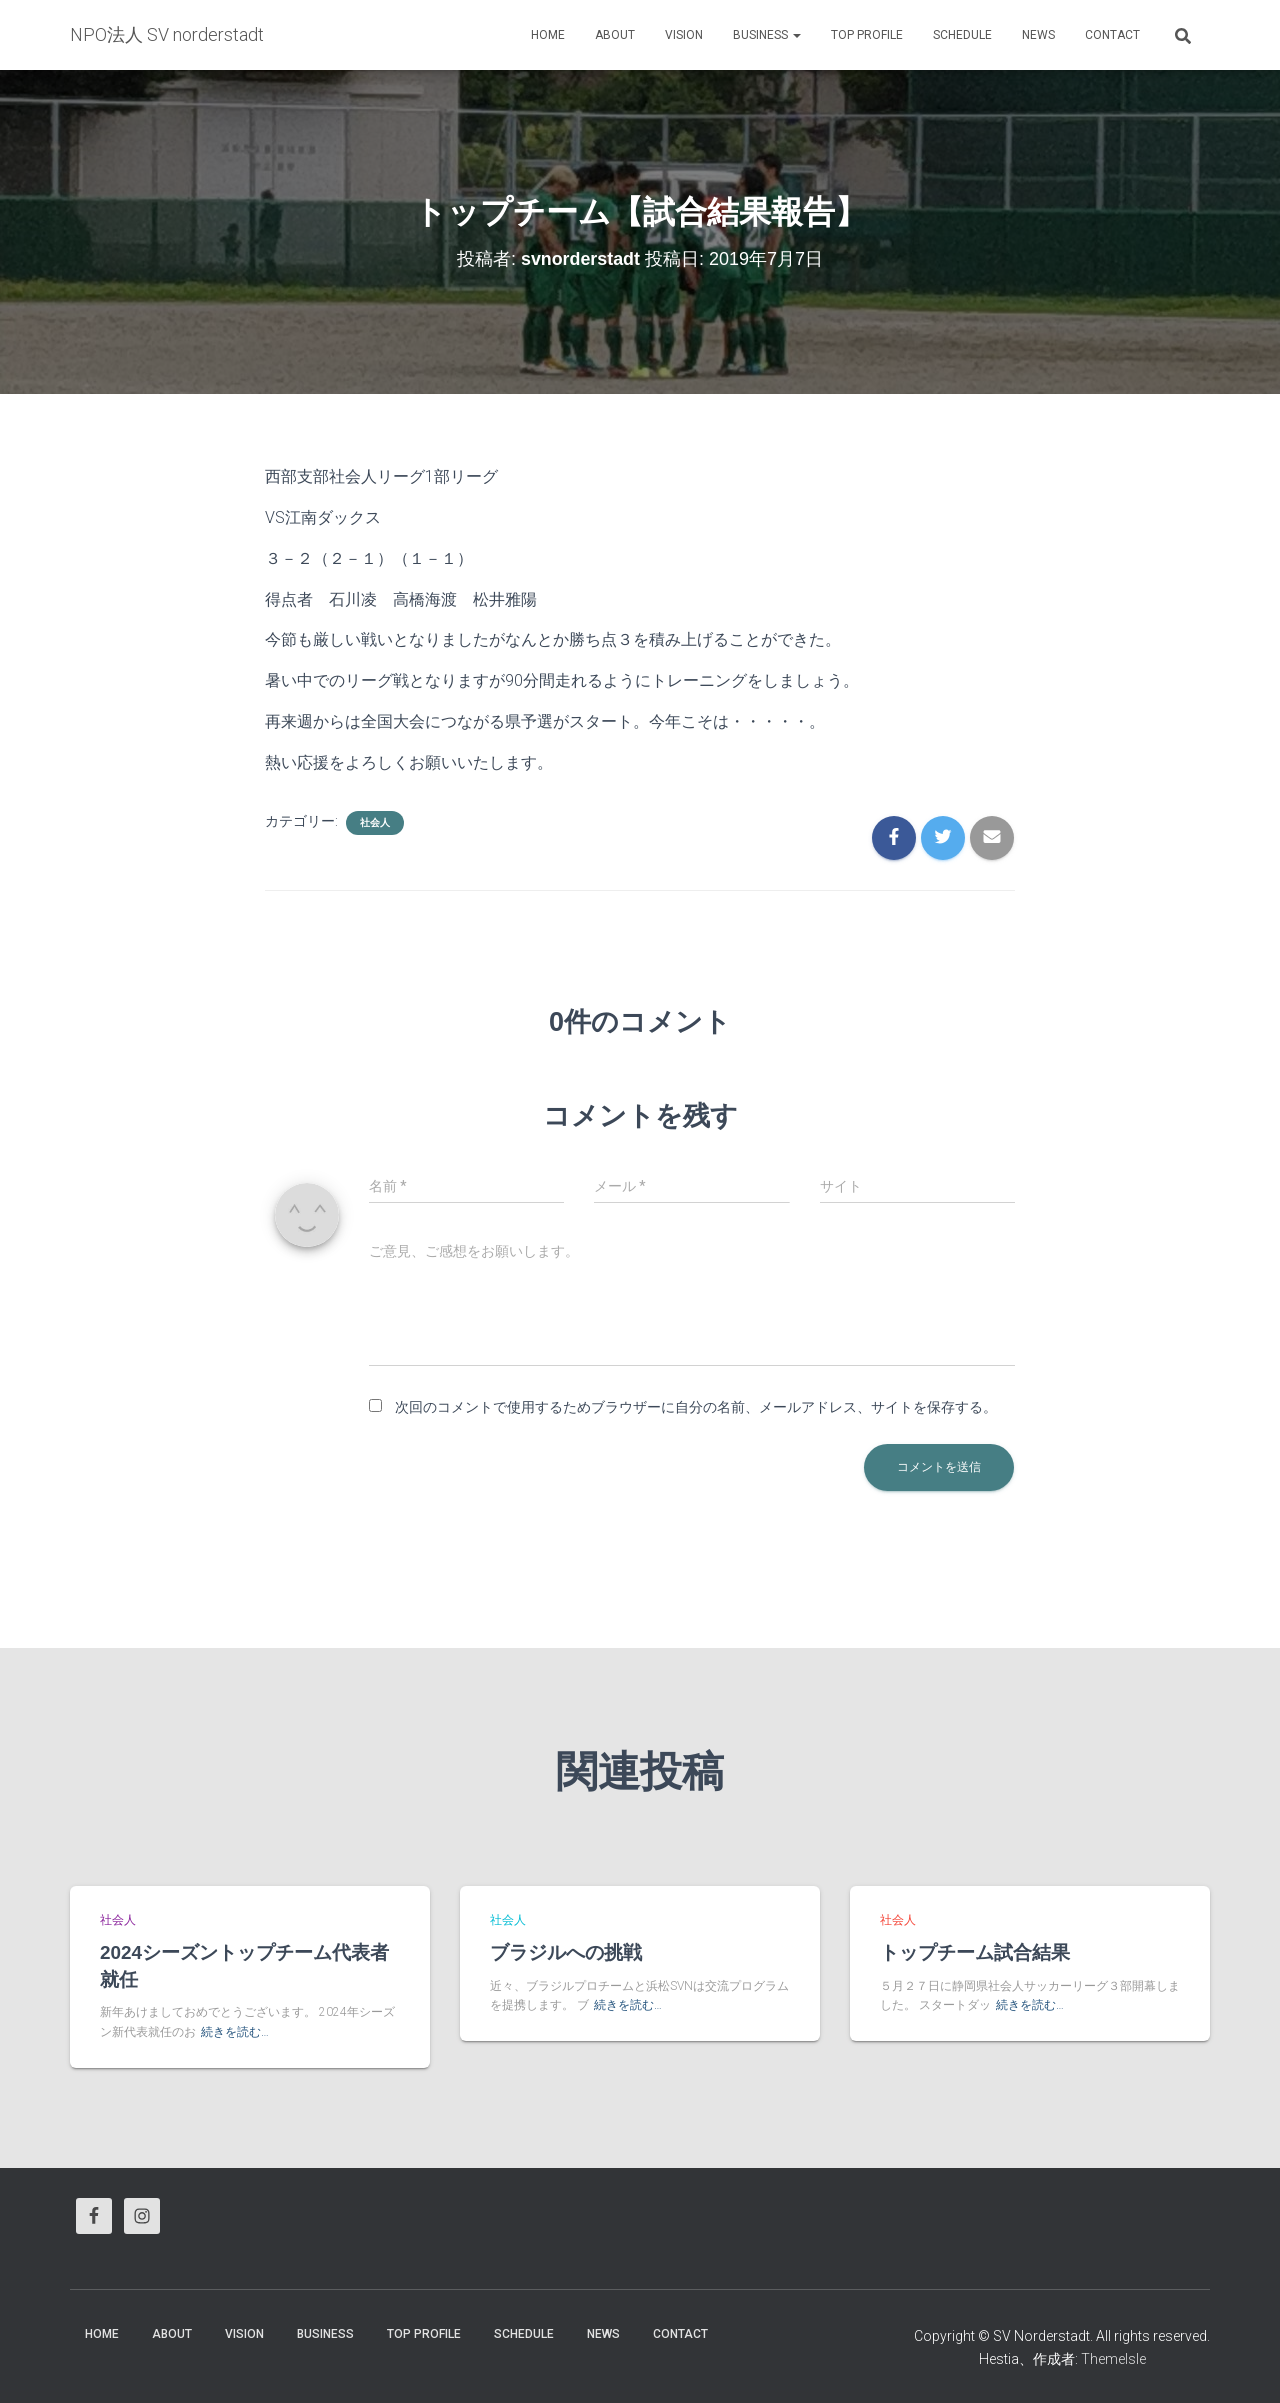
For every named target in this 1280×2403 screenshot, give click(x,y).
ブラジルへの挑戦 (566, 1952)
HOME (548, 35)
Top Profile (867, 35)
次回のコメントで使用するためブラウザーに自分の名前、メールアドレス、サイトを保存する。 (696, 1407)
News (1038, 35)
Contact (1112, 35)
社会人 (375, 822)
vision (684, 35)
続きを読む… (235, 2032)
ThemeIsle (1113, 2359)
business (767, 35)
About (615, 35)
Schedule (962, 35)
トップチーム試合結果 (975, 1952)
